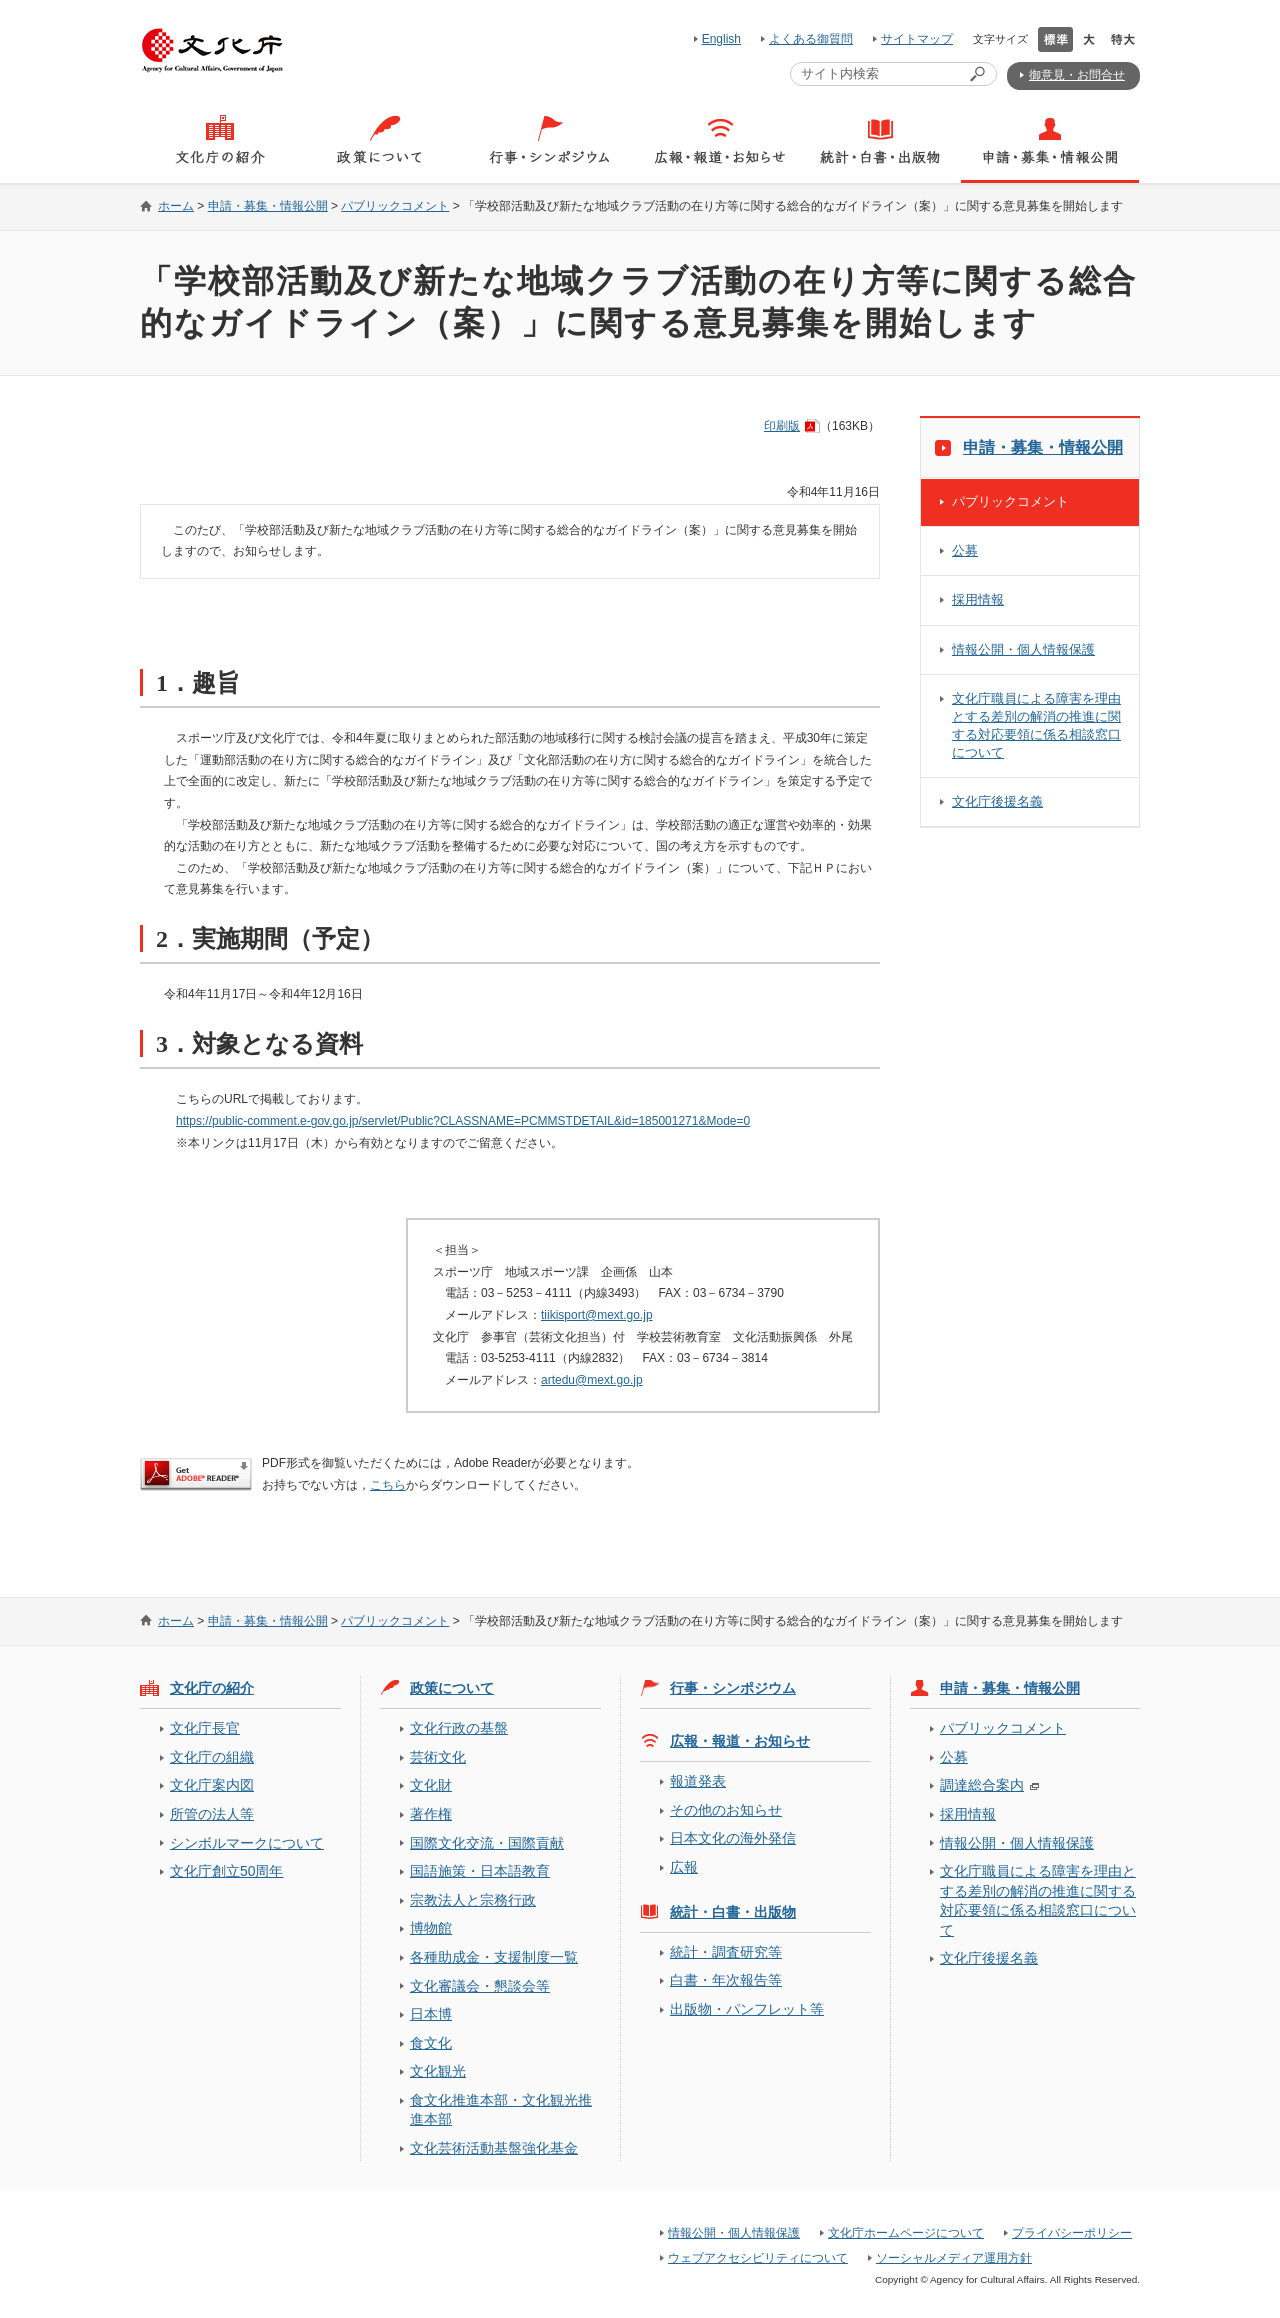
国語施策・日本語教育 (480, 1871)
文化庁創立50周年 (226, 1871)
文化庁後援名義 (997, 801)
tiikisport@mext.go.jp (597, 1315)
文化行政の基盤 (459, 1728)
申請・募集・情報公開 (268, 206)
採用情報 (978, 599)
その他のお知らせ (726, 1810)
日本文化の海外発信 (733, 1838)
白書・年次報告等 (726, 1980)
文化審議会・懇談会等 (480, 1986)
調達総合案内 (982, 1785)
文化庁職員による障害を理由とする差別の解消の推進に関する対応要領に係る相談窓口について (1036, 725)
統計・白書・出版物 (733, 1912)
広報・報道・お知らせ (740, 1741)
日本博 (431, 2014)
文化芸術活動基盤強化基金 (494, 2148)
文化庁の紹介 (212, 1688)
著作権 (431, 1814)
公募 (965, 550)
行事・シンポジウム (733, 1688)
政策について (452, 1688)
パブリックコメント (395, 206)
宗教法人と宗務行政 (473, 1900)
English (721, 39)
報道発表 (698, 1781)
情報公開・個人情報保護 (1023, 649)
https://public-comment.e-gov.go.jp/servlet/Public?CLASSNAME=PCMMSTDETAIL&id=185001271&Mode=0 (463, 1121)
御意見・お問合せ (1077, 75)
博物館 (431, 1928)
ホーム (176, 206)
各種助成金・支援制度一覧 (494, 1957)
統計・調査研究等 (726, 1952)
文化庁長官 (205, 1728)
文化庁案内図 (212, 1785)
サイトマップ (917, 39)
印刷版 (782, 426)
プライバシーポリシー (1072, 2233)
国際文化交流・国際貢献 (487, 1843)
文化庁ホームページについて (906, 2233)
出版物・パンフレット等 (747, 2009)
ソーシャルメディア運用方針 (954, 2258)
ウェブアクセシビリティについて (758, 2258)
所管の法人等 (212, 1814)
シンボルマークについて (247, 1843)
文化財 (431, 1785)
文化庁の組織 (212, 1757)
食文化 (431, 2043)
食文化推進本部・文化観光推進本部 (501, 2109)
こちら (388, 1485)
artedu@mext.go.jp (592, 1380)
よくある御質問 (811, 39)
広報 (684, 1867)
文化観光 (438, 2071)
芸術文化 (438, 1757)
